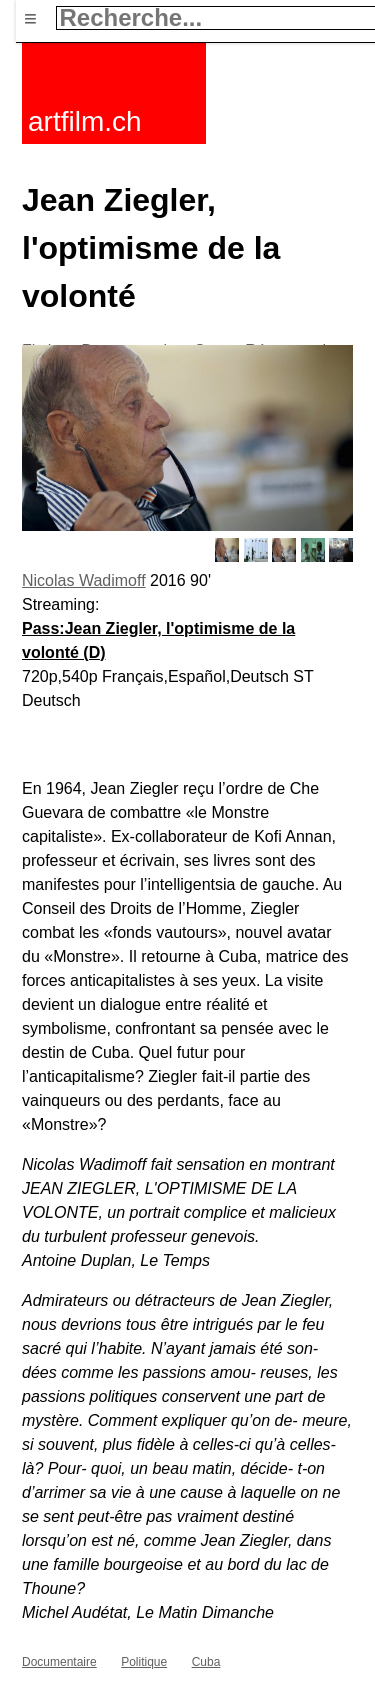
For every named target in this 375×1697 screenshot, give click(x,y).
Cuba (206, 1662)
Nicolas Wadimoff (84, 580)
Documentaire (59, 1662)
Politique (144, 1662)
